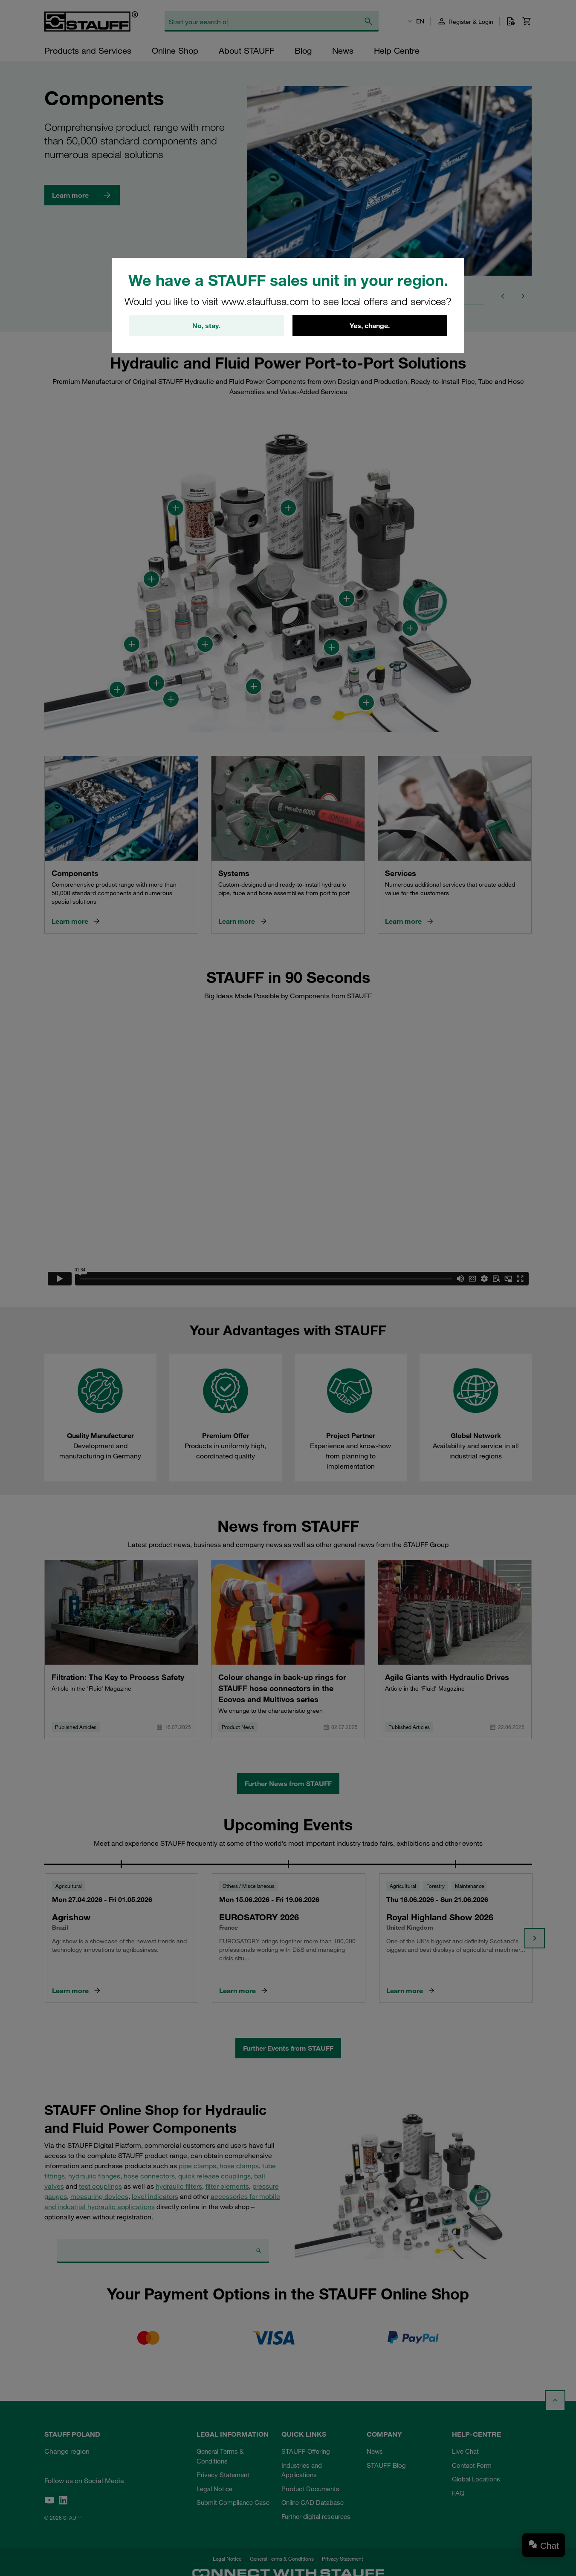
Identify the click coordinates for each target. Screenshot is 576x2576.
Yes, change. (370, 325)
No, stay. (206, 325)
